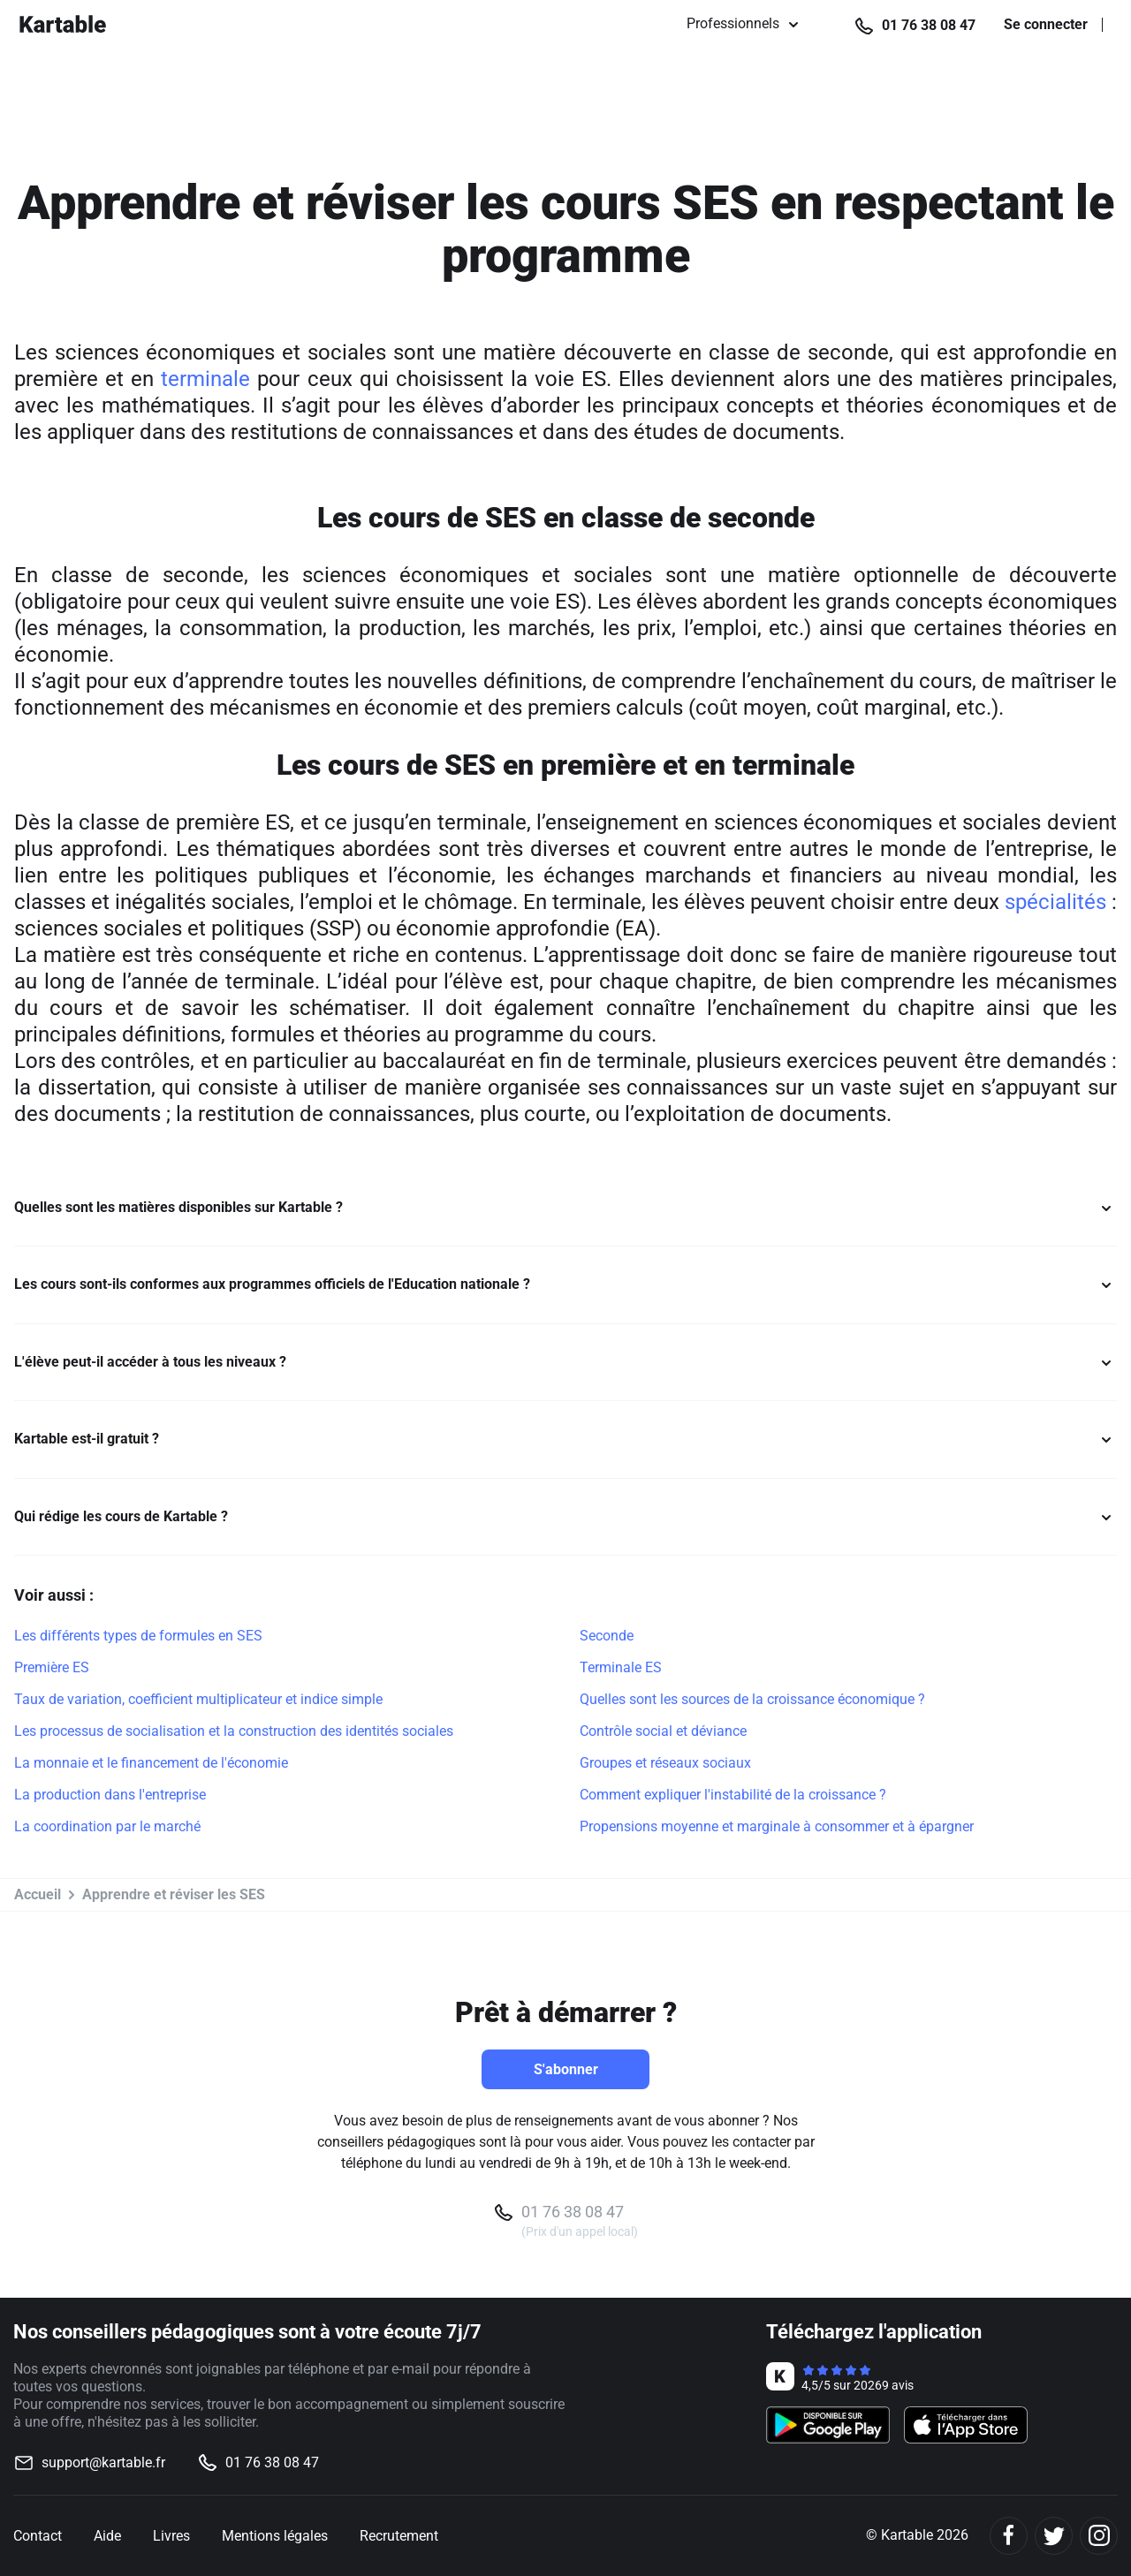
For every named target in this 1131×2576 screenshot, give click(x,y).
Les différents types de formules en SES (138, 1635)
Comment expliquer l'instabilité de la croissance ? (733, 1794)
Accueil (37, 1894)
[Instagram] (1099, 2536)
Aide (107, 2535)
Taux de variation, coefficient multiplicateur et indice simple (198, 1699)
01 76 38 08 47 (928, 25)
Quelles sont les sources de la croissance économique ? (752, 1699)
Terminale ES (621, 1667)
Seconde (607, 1635)
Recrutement (399, 2535)
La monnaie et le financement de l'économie (151, 1762)
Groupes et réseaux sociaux (665, 1762)
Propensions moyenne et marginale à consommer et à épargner (777, 1826)
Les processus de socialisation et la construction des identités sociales (233, 1731)
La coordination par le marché (107, 1826)
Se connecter (1046, 25)
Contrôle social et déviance (663, 1731)
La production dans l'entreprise (110, 1794)
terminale (205, 379)
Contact (37, 2535)
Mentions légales (275, 2535)
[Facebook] (1009, 2536)
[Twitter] (1054, 2536)
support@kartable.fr (103, 2462)
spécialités (1055, 902)
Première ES (51, 1667)
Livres (171, 2535)
